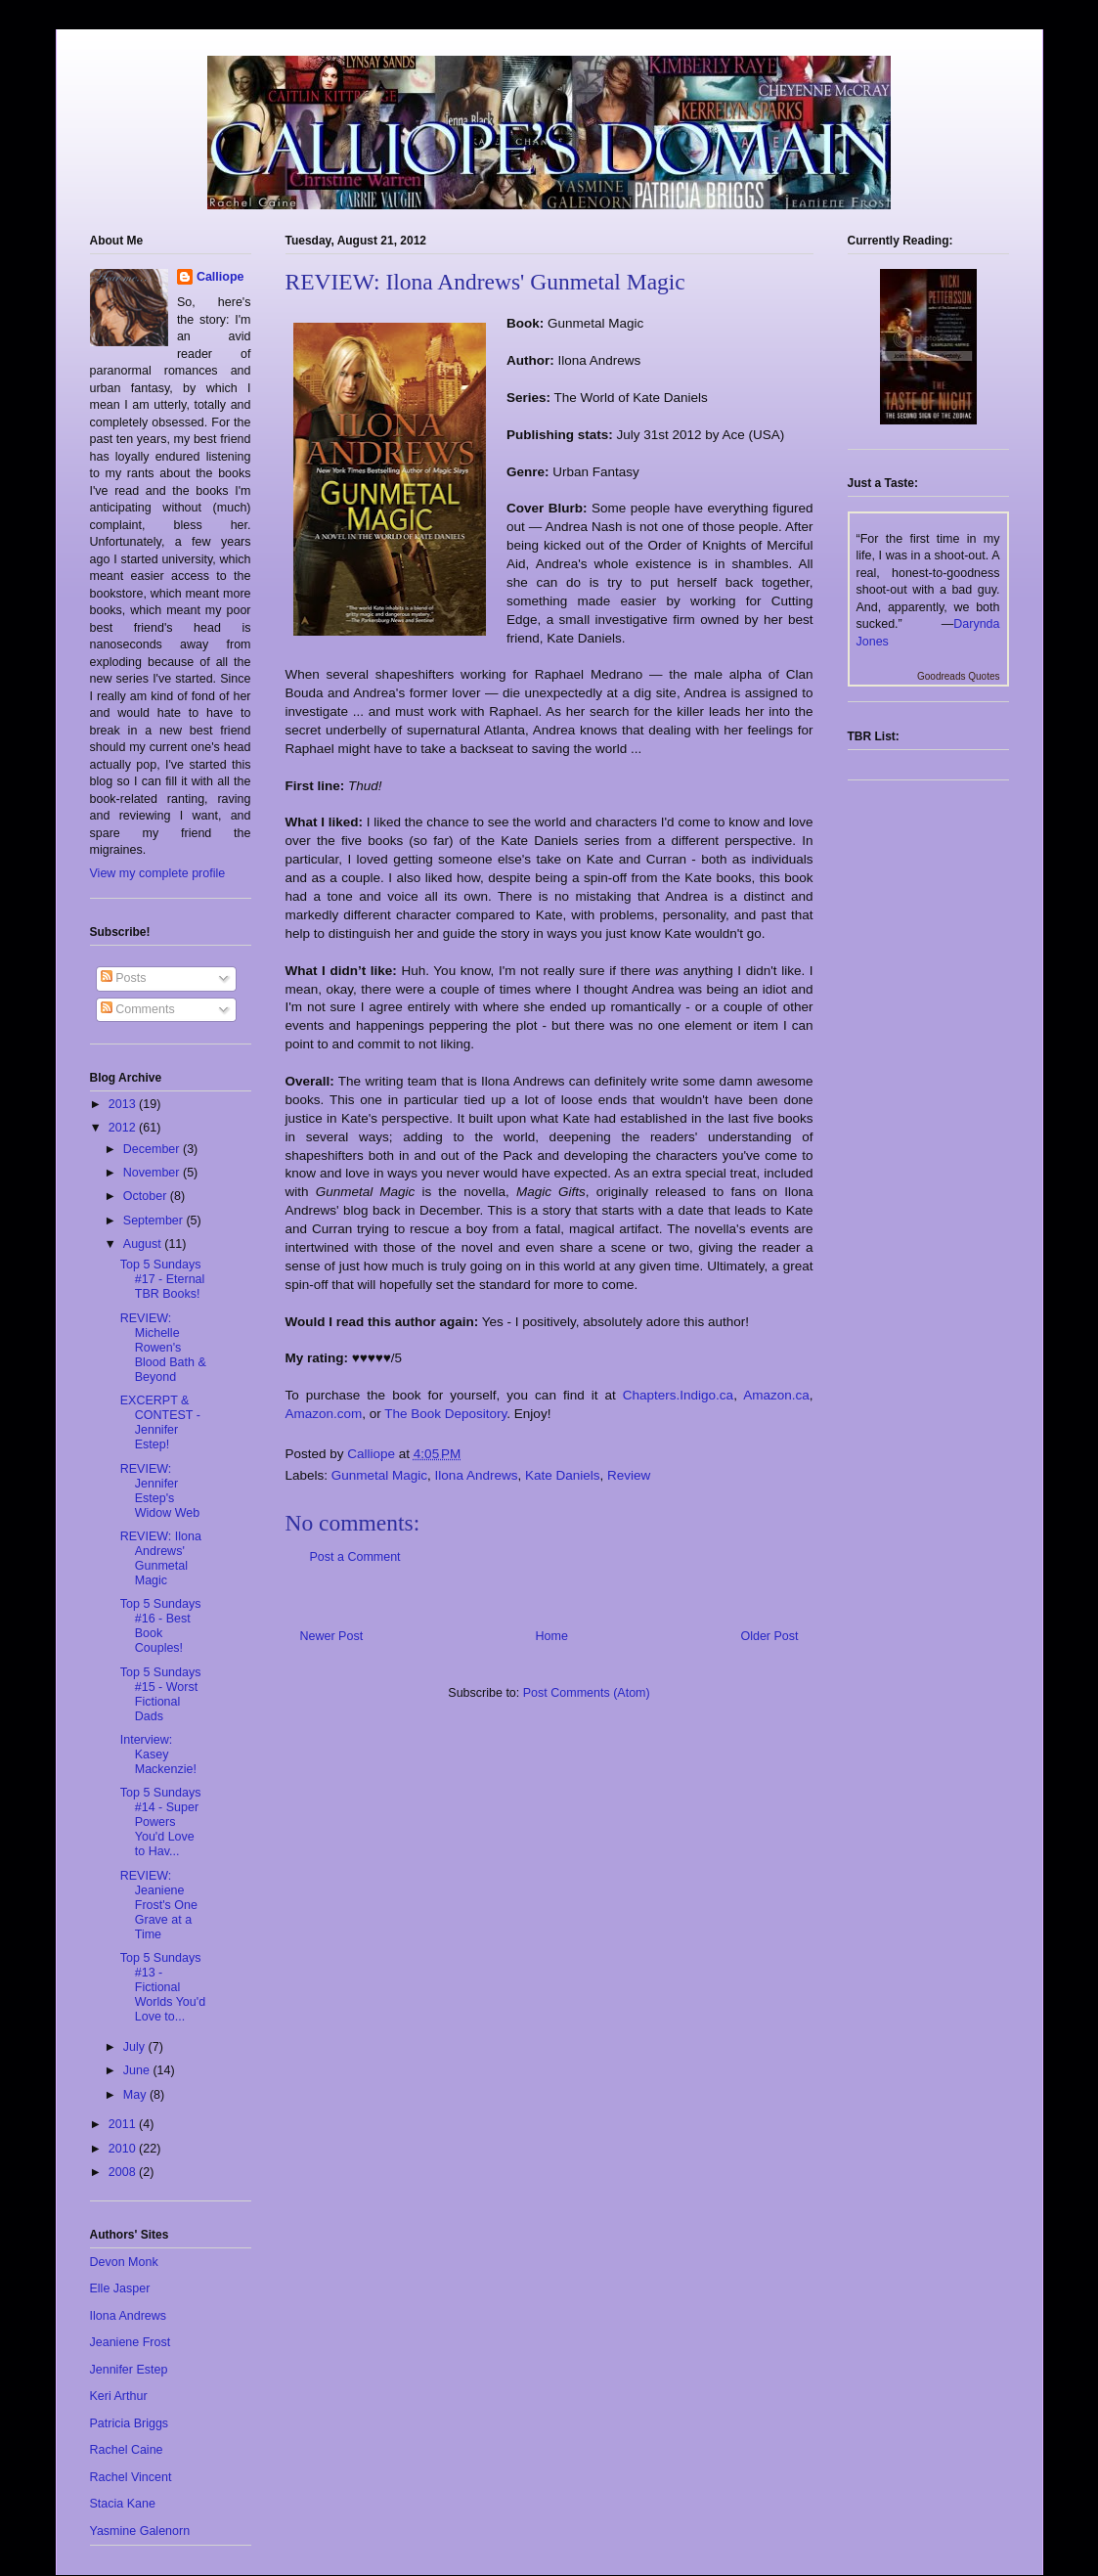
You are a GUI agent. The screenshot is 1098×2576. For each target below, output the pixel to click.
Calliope (220, 277)
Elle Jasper (120, 2288)
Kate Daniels (562, 1475)
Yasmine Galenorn (140, 2531)
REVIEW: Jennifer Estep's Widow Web (159, 1491)
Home (552, 1636)
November (153, 1172)
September (155, 1220)
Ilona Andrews (476, 1475)
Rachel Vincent (131, 2477)
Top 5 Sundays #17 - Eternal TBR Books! (162, 1279)
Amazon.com (324, 1413)
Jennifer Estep (129, 2369)
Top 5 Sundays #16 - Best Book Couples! (160, 1626)
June (138, 2070)
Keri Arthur (119, 2396)
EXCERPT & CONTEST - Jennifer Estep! (160, 1422)
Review (628, 1475)
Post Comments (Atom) (586, 1693)
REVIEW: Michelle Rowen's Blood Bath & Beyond (163, 1347)
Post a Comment (355, 1557)
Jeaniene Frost (130, 2342)
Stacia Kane (122, 2503)
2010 (124, 2148)
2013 (124, 1104)
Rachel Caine (126, 2450)
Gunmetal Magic (379, 1475)
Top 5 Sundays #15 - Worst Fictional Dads (160, 1694)
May (136, 2095)
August (143, 1244)
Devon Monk (124, 2262)
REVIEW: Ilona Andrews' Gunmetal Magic (160, 1558)
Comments (138, 1009)
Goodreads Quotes (958, 676)
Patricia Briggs (129, 2423)
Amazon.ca (776, 1395)
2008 (124, 2172)
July (136, 2047)
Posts (124, 978)
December (153, 1149)
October (146, 1196)
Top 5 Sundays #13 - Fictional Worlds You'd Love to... (162, 1987)
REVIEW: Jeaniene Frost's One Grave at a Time (159, 1905)
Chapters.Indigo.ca (678, 1395)
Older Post (769, 1636)
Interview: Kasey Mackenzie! (158, 1754)
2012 (124, 1127)
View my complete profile (158, 873)
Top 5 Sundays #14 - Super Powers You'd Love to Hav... (160, 1822)
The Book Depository (445, 1413)
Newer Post (332, 1636)
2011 (124, 2124)
